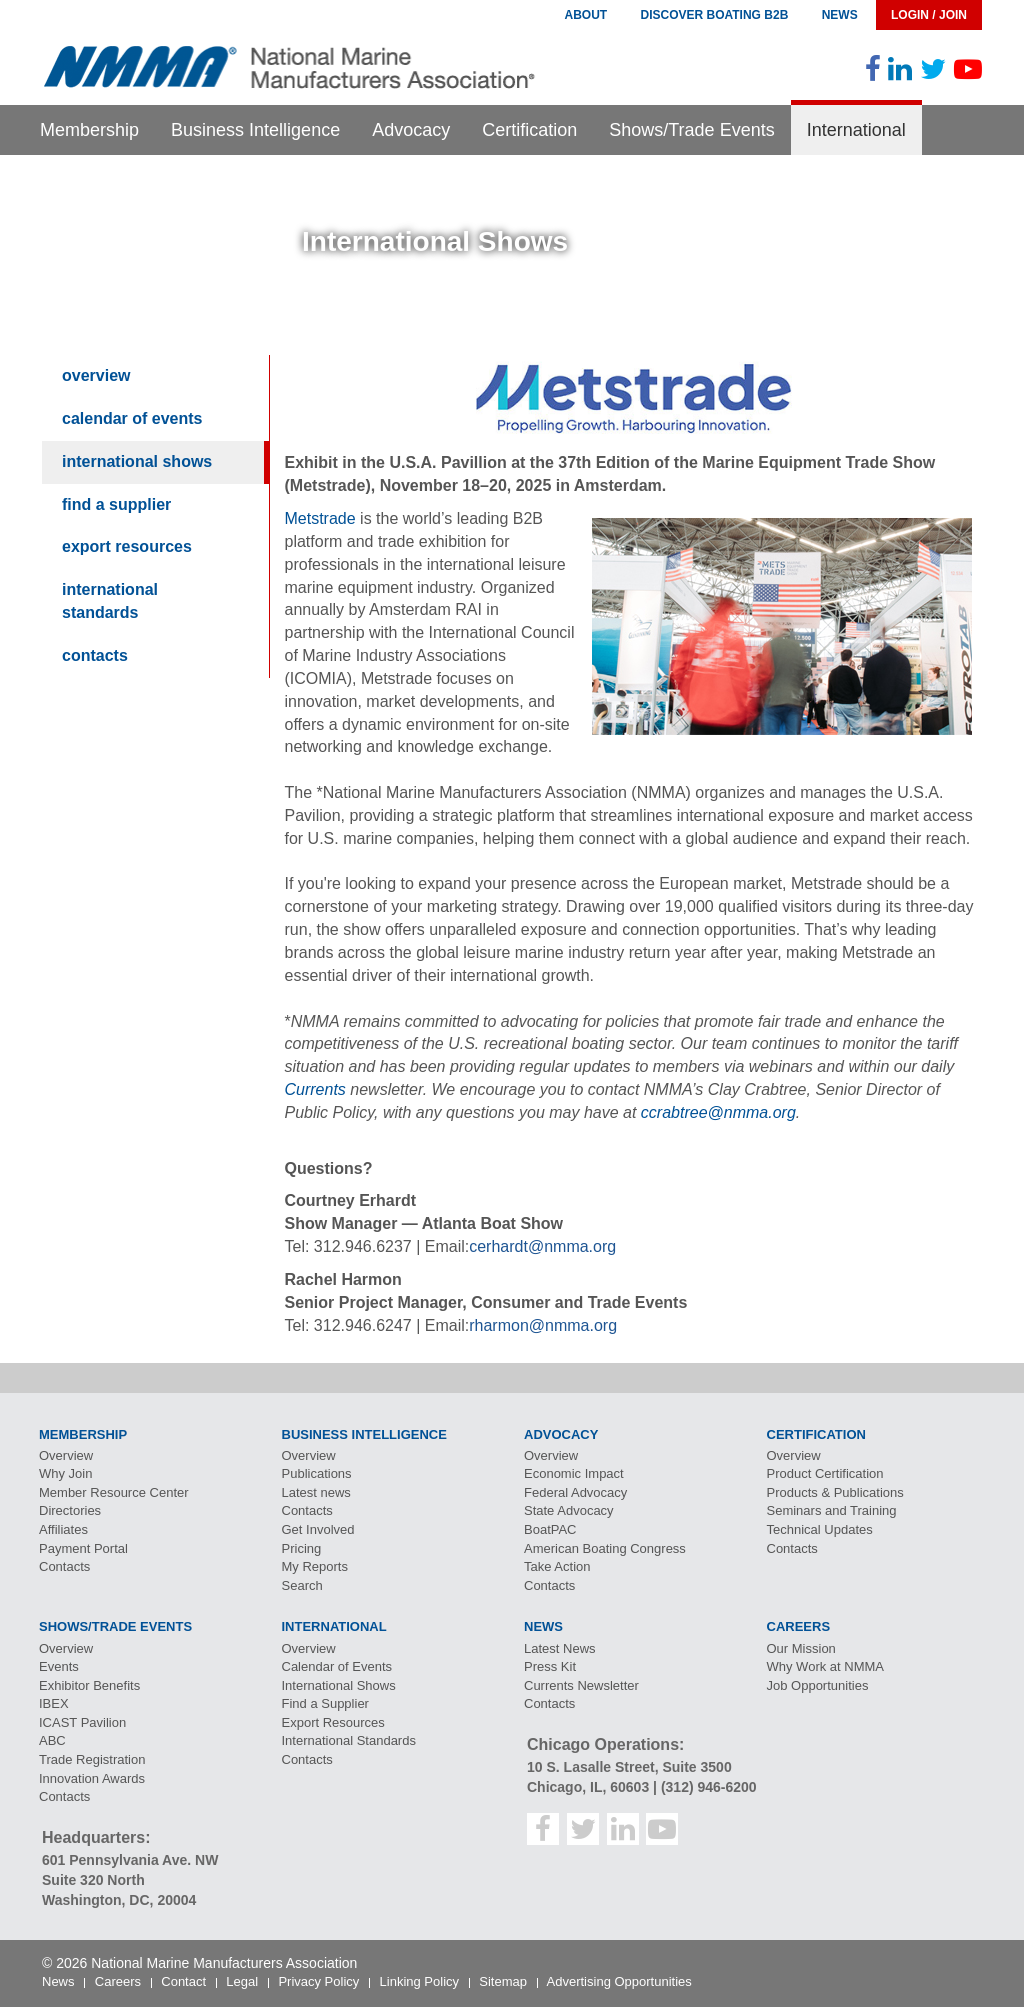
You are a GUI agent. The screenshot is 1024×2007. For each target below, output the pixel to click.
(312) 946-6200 (709, 1787)
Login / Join (929, 15)
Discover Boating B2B (715, 15)
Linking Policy (420, 1981)
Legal (242, 1981)
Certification (529, 130)
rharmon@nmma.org (543, 1325)
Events (59, 1666)
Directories (70, 1510)
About (585, 15)
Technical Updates (820, 1529)
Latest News (560, 1648)
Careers (118, 1981)
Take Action (557, 1566)
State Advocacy (569, 1510)
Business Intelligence (255, 130)
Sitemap (503, 1981)
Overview (96, 375)
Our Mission (801, 1648)
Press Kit (550, 1666)
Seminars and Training (832, 1510)
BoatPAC (550, 1529)
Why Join (65, 1473)
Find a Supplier (116, 504)
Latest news (316, 1492)
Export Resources (127, 546)
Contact (183, 1981)
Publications (317, 1473)
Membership (89, 130)
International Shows (137, 461)
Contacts (95, 655)
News (840, 15)
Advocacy (411, 130)
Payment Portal (83, 1548)
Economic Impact (574, 1473)
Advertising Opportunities (619, 1981)
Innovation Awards (92, 1778)
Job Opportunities (818, 1685)
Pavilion (82, 1722)
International (856, 130)
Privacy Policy (318, 1981)
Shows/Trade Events (691, 130)
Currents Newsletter (581, 1685)
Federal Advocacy (575, 1492)
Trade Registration (92, 1759)
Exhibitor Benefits (89, 1685)
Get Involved (318, 1529)
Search (302, 1585)
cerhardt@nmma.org (542, 1246)
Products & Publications (835, 1492)
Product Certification (825, 1473)
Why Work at (826, 1666)
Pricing (302, 1548)
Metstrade (320, 518)
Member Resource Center (114, 1492)
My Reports (315, 1566)
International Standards (110, 601)
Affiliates (63, 1529)
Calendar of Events (132, 418)
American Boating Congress (605, 1548)
